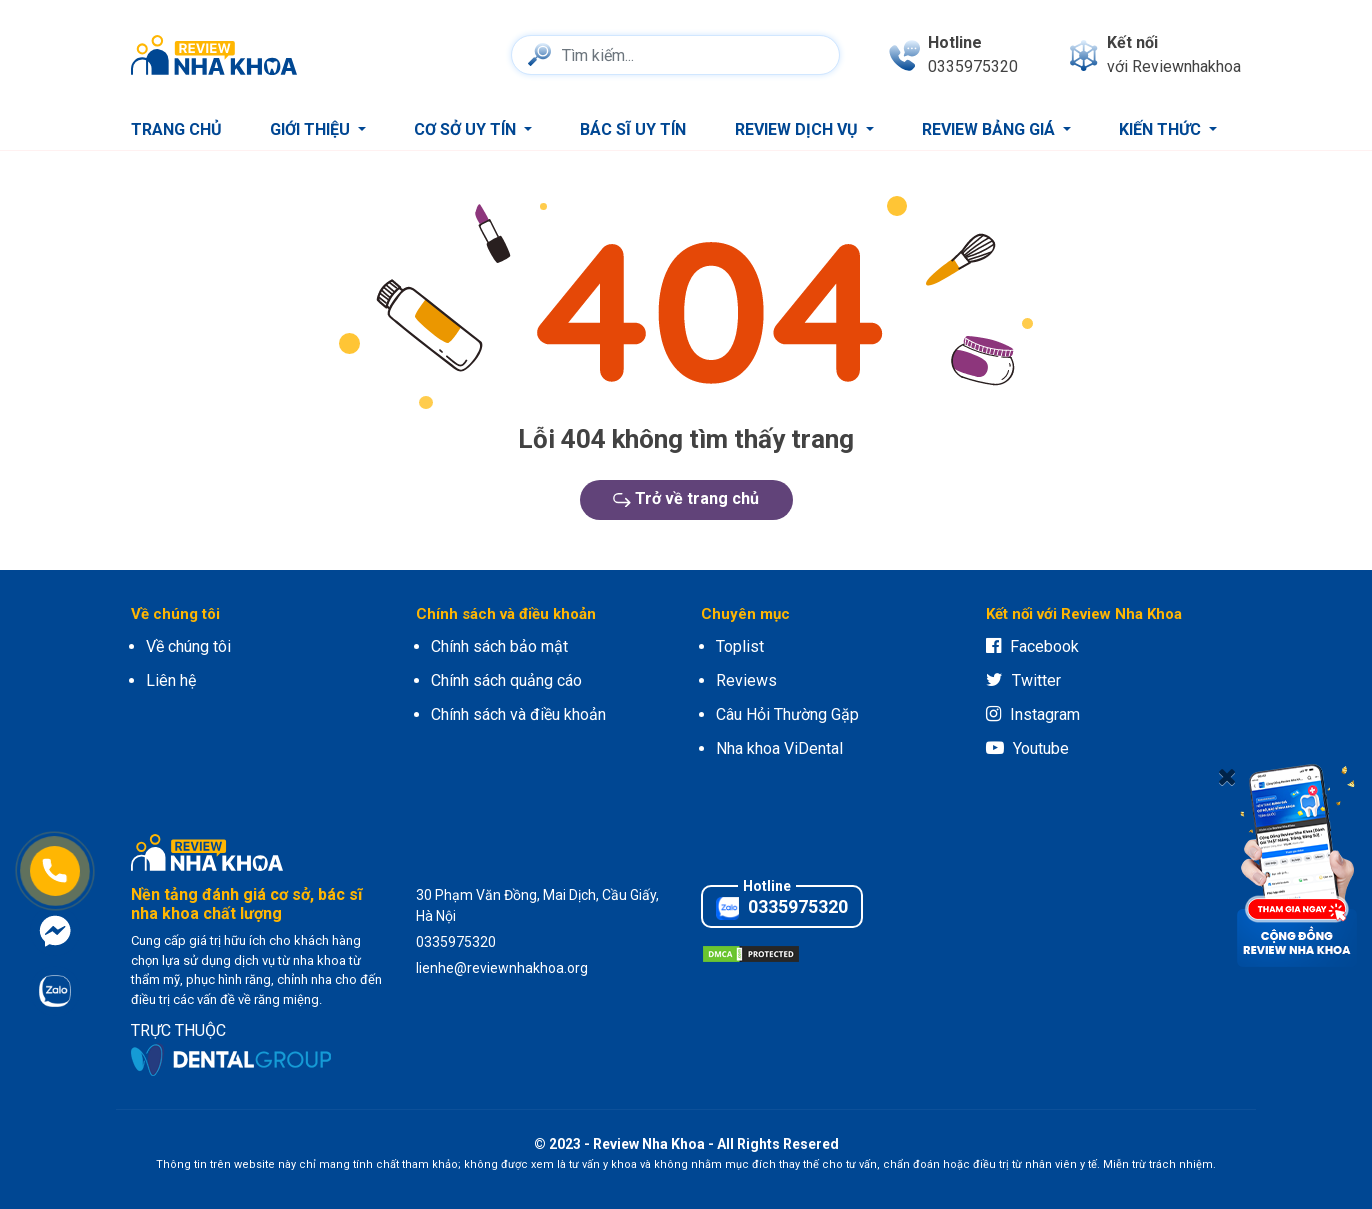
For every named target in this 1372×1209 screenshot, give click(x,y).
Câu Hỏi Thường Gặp (787, 714)
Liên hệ (171, 680)
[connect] (1154, 55)
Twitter (1023, 680)
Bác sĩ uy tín (633, 129)
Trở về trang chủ (686, 498)
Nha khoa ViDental (779, 748)
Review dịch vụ (798, 129)
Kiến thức (1162, 129)
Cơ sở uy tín (467, 129)
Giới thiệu (312, 129)
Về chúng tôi (188, 646)
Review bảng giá (990, 129)
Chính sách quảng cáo (506, 680)
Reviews (746, 680)
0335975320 (782, 908)
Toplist (740, 646)
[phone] (953, 55)
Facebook (1032, 646)
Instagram (1033, 714)
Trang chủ (176, 129)
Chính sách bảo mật (499, 646)
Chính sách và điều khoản (518, 714)
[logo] (219, 55)
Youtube (1027, 748)
